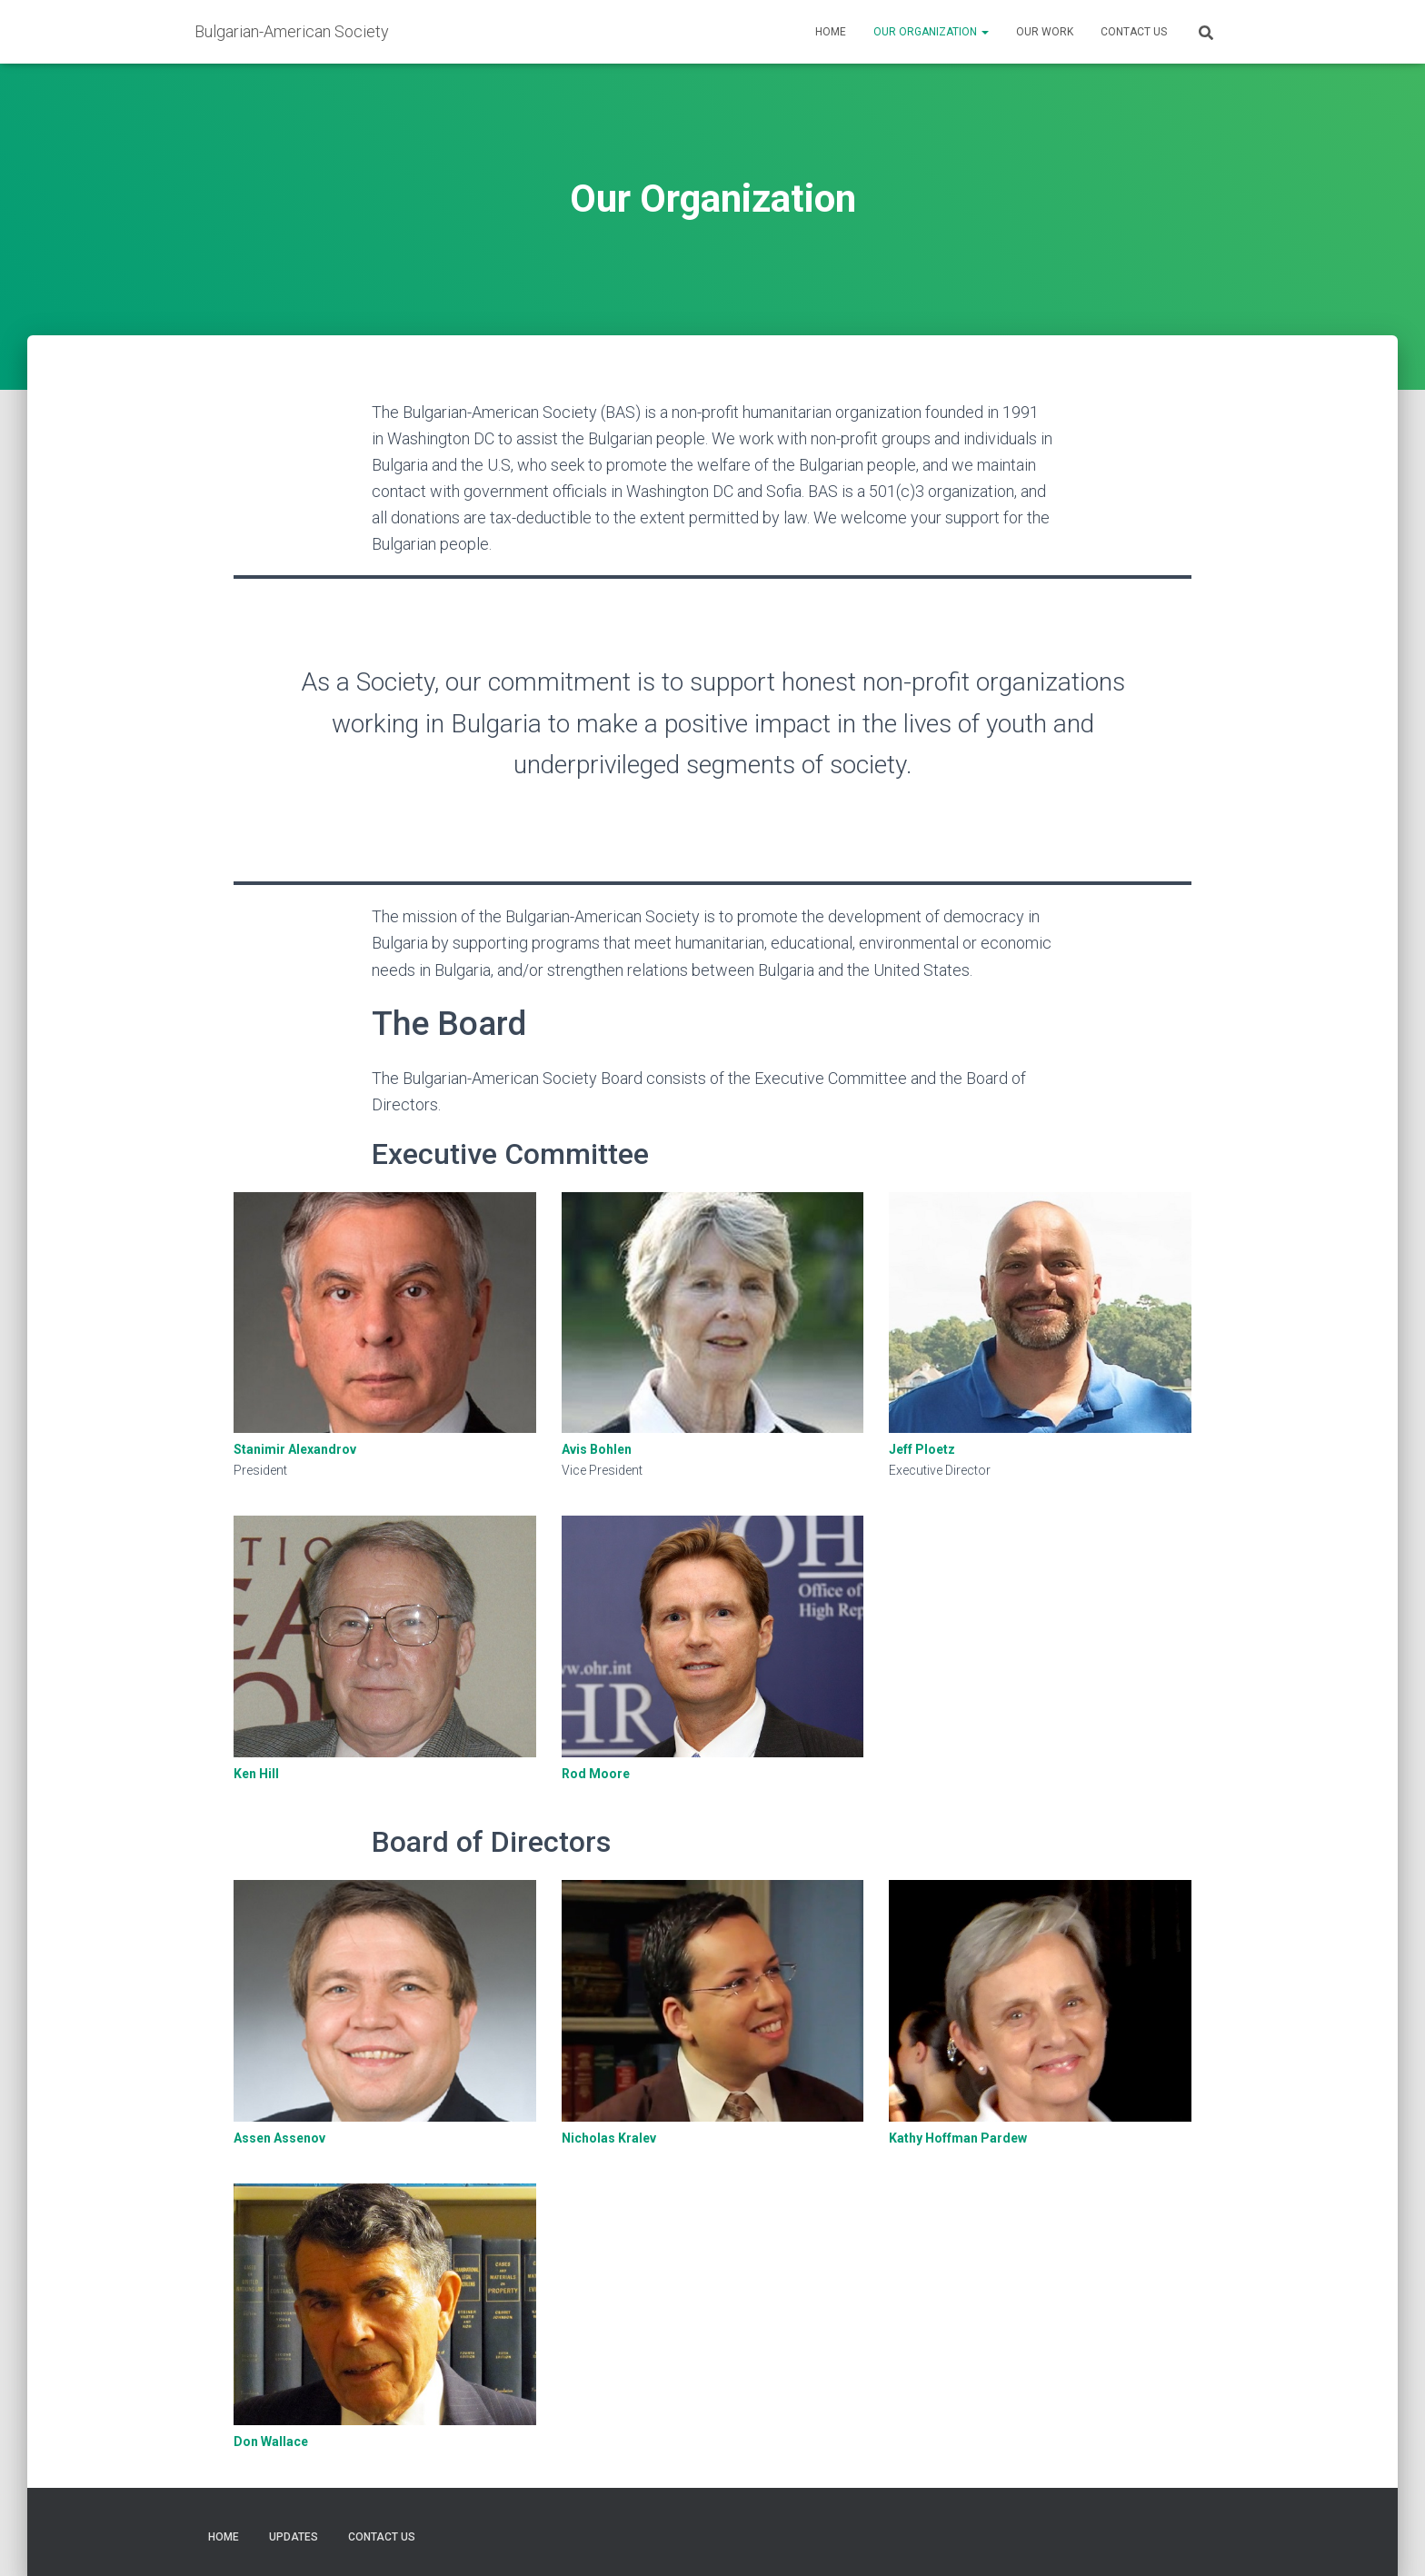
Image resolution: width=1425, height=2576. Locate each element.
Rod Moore (596, 1773)
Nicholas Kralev (609, 2138)
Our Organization (931, 31)
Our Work (1044, 31)
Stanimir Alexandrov (295, 1449)
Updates (293, 2537)
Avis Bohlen (597, 1449)
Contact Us (1134, 31)
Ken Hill (256, 1773)
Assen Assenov (279, 2138)
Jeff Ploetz (922, 1449)
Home (830, 31)
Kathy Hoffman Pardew (958, 2138)
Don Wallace (271, 2441)
